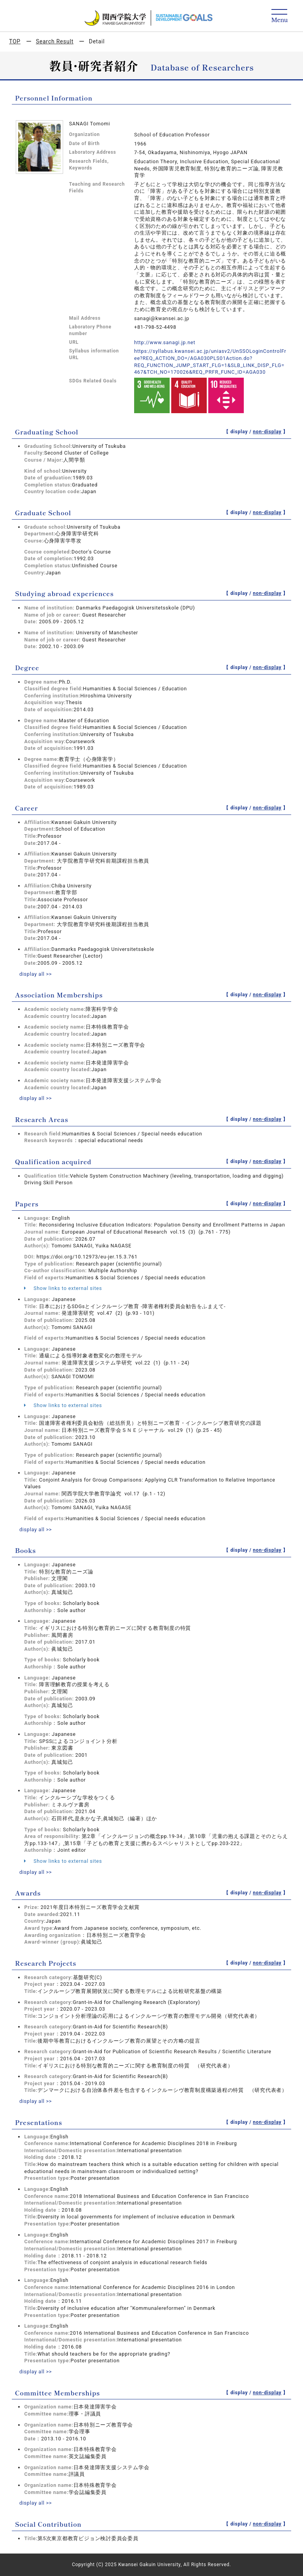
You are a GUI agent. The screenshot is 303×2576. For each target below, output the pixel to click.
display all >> (35, 974)
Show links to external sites (63, 1288)
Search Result (54, 41)
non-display (267, 431)
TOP (15, 41)
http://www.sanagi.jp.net (164, 342)
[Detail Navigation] (279, 16)
